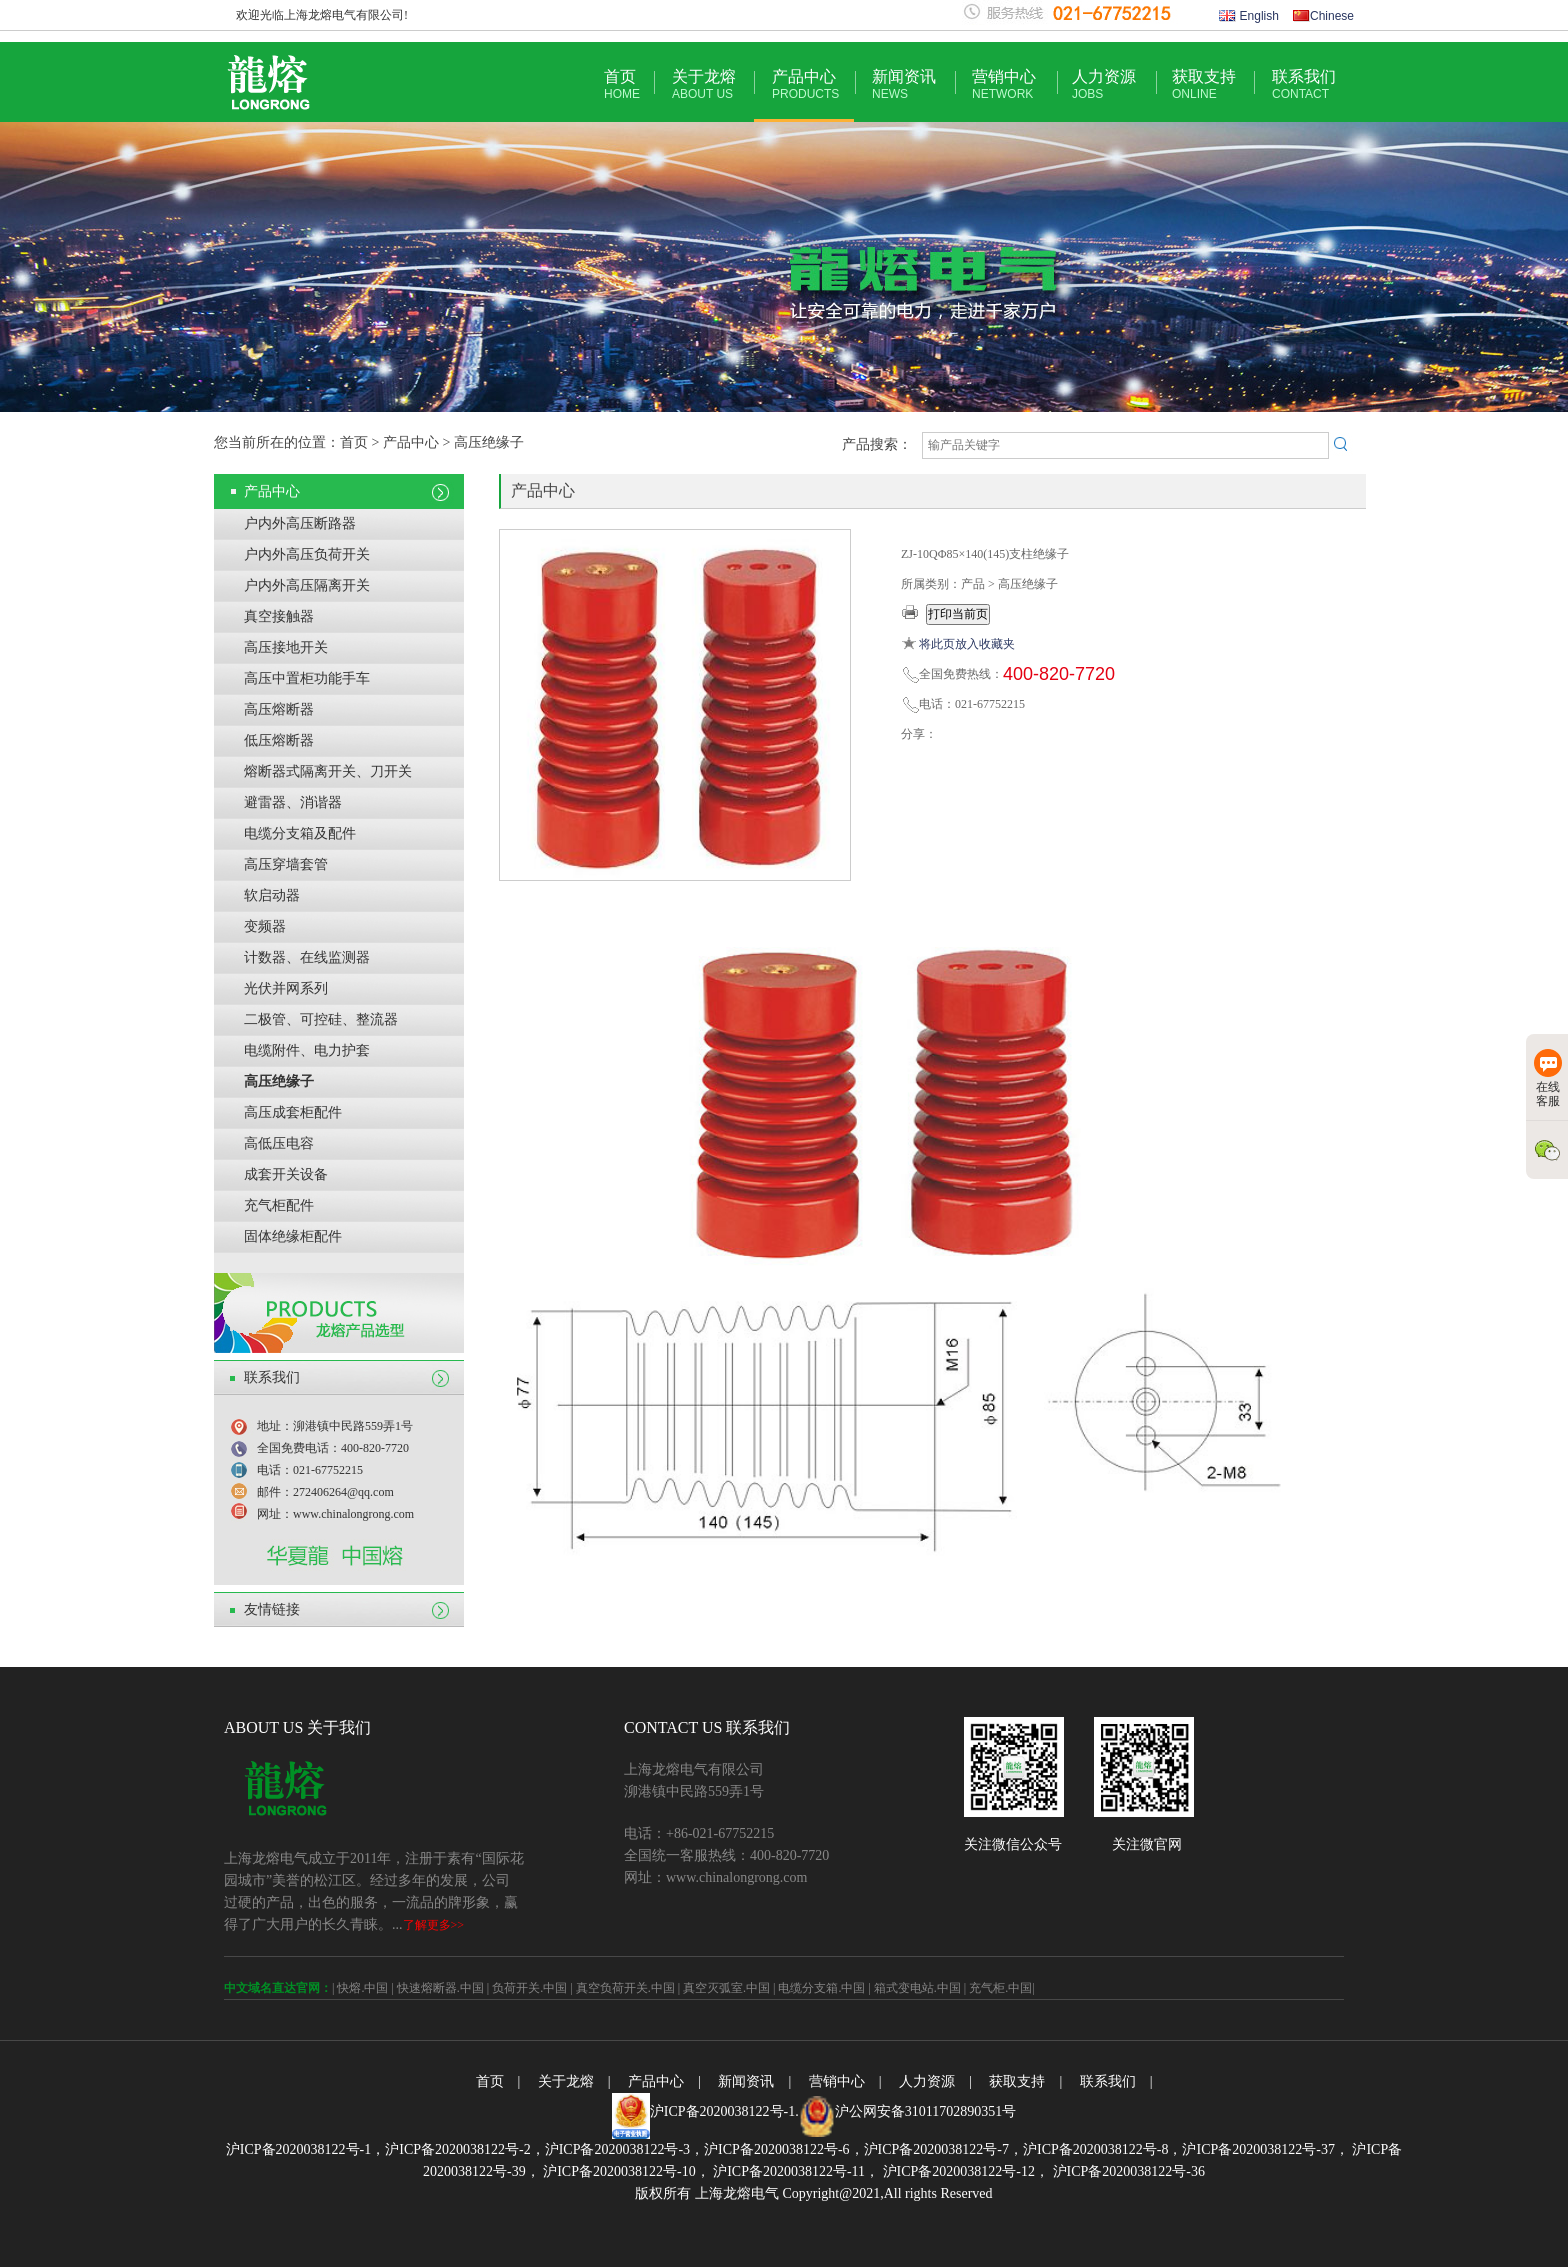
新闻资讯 (904, 84)
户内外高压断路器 (300, 523)
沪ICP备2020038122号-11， (794, 2171)
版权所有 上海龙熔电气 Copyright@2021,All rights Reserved (813, 2193)
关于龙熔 (704, 84)
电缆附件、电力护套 (307, 1050)
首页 (622, 84)
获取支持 (1204, 84)
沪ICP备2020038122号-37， (1265, 2149)
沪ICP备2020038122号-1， (305, 2149)
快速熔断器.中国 (440, 1988)
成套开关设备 (286, 1174)
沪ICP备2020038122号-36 (1127, 2171)
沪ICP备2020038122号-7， (943, 2149)
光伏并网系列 (286, 988)
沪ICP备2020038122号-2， (464, 2149)
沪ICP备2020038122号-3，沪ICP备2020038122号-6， (704, 2149)
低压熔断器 (279, 740)
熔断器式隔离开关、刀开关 (328, 771)
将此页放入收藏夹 (967, 644)
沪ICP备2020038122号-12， (964, 2171)
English (1249, 16)
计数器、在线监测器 (307, 957)
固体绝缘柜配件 (293, 1236)
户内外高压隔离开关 (307, 585)
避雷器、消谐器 (293, 802)
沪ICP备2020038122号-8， (1102, 2149)
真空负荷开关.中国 (625, 1988)
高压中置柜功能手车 (307, 678)
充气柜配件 (279, 1205)
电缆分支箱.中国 (821, 1988)
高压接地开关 (286, 647)
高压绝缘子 (279, 1081)
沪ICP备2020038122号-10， (625, 2171)
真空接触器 (279, 616)
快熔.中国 (362, 1988)
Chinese (1323, 16)
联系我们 (1304, 84)
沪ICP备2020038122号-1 (722, 2111)
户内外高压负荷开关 (307, 554)
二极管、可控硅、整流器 (321, 1019)
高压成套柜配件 (293, 1112)
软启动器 (272, 895)
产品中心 (805, 84)
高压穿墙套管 (286, 864)
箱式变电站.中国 (917, 1988)
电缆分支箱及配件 (300, 833)
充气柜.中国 (1000, 1988)
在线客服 (1548, 1078)
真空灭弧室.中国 (726, 1988)
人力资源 (1104, 84)
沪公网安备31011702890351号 (925, 2111)
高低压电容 (279, 1143)
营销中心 (1004, 84)
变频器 (265, 926)
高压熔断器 (279, 709)
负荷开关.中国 (529, 1988)
